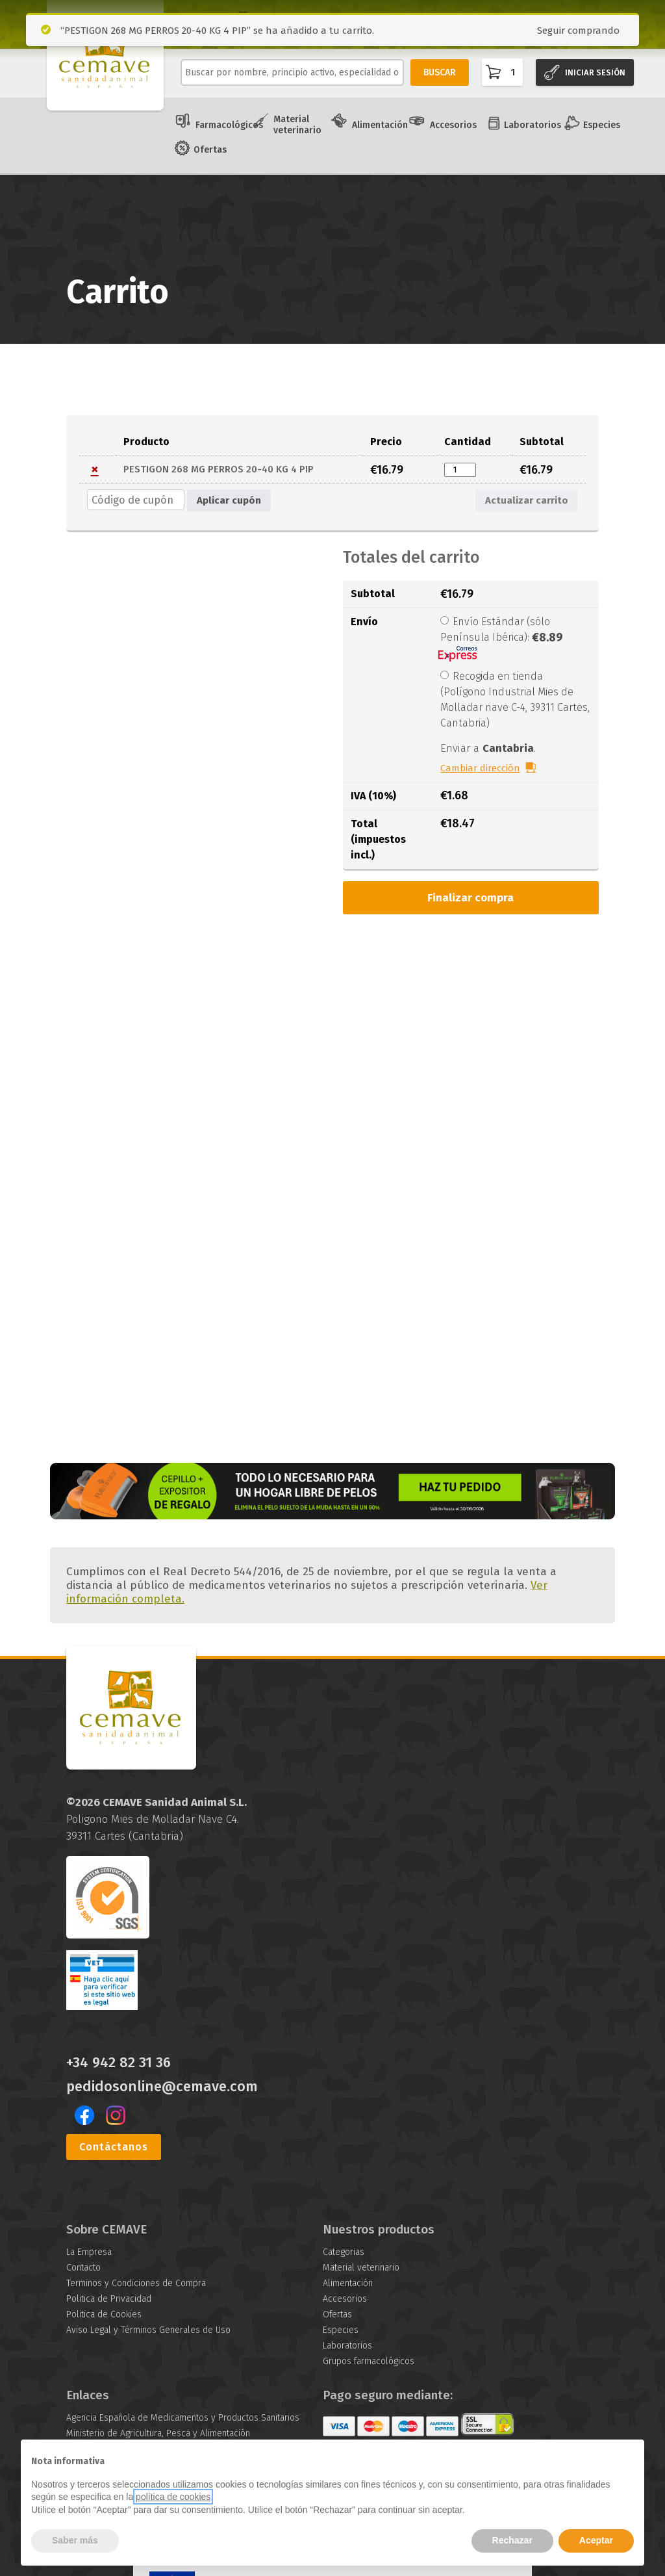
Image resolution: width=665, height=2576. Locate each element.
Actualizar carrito (526, 500)
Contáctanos (113, 2147)
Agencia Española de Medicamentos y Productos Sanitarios (182, 2417)
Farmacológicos (229, 125)
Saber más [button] (75, 2540)
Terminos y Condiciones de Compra (136, 2283)
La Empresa (89, 2252)
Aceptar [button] (596, 2540)
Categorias (343, 2252)
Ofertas (210, 149)
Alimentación (380, 125)
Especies (601, 125)
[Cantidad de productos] (459, 470)
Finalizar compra (470, 898)
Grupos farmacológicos (368, 2361)
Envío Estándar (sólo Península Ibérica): (501, 637)
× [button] (95, 469)
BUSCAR (439, 72)
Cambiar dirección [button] (480, 768)
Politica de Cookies (104, 2314)
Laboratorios (532, 125)
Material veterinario (297, 125)
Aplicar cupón (229, 500)
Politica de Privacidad (108, 2298)
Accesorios (453, 125)
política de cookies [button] (173, 2497)
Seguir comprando (578, 30)
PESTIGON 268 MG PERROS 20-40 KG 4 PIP (218, 469)
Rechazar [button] (512, 2540)
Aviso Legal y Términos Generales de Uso (148, 2330)
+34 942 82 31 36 (118, 2062)
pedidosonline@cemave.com (162, 2087)
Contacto (83, 2267)
